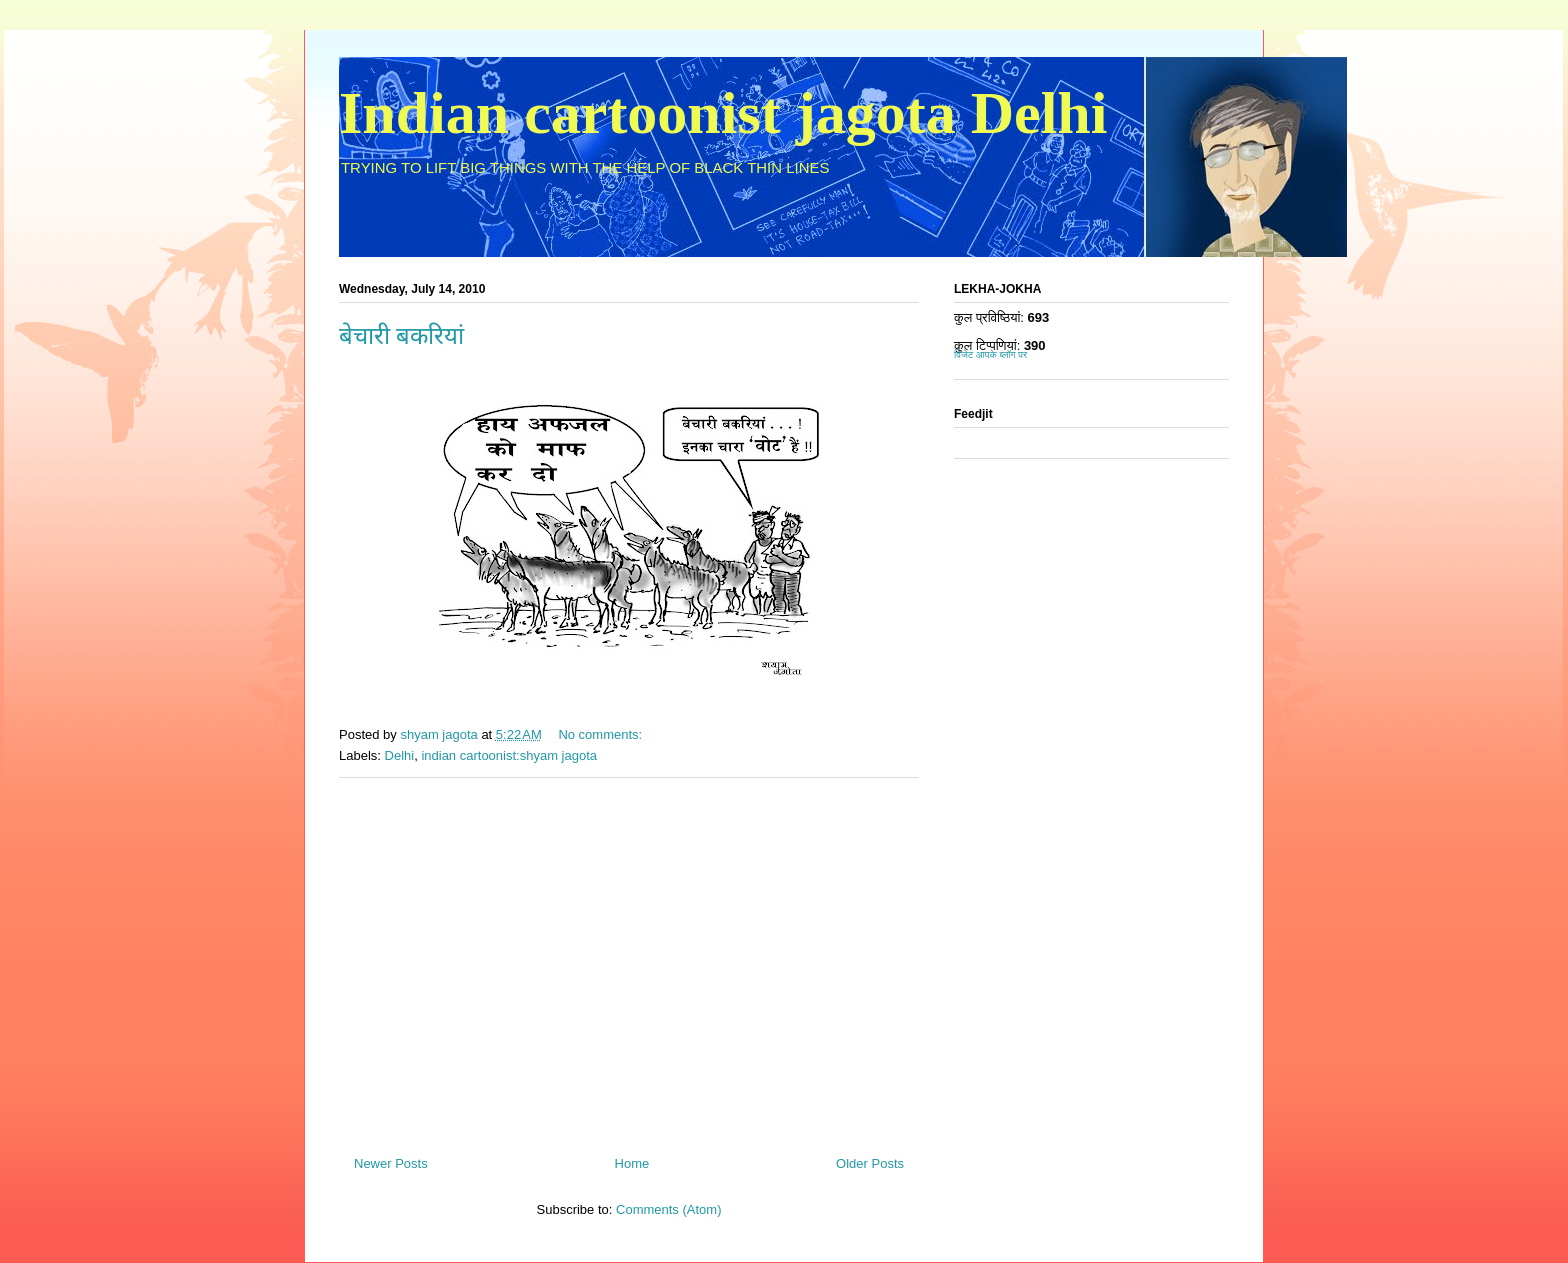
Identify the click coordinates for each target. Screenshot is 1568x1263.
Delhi (400, 755)
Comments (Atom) (668, 1209)
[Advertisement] (629, 959)
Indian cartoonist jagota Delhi (723, 113)
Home (632, 1163)
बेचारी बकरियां (401, 336)
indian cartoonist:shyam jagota (509, 755)
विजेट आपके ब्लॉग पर (990, 354)
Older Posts (870, 1163)
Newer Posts (391, 1163)
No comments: (601, 734)
